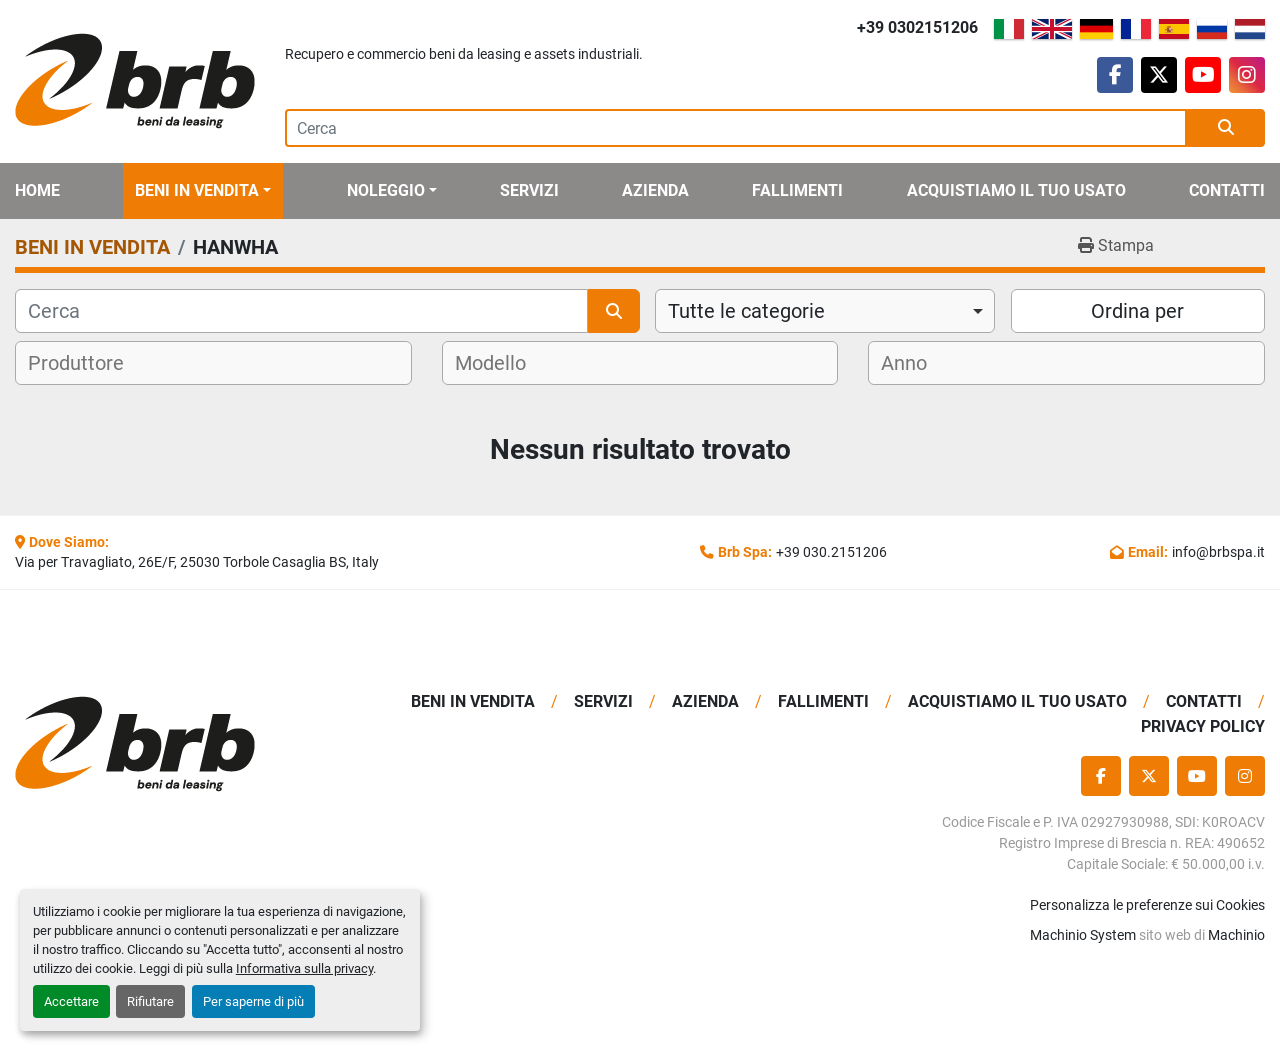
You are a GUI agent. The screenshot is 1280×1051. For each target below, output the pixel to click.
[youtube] (1203, 75)
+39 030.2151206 (831, 552)
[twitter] (1159, 75)
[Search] (736, 128)
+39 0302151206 (917, 27)
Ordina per (1137, 311)
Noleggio (386, 190)
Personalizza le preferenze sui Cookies (1147, 905)
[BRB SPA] (160, 744)
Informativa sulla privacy (304, 968)
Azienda (655, 190)
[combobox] (825, 311)
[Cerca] (301, 311)
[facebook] (1115, 75)
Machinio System (1083, 935)
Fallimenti (797, 190)
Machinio (1236, 935)
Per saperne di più (253, 1001)
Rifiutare (150, 1001)
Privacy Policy (1203, 726)
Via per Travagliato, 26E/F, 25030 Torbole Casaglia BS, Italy (197, 562)
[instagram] (1247, 75)
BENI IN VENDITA (197, 190)
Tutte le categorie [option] (746, 311)
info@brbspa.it (1218, 552)
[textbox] (88, 363)
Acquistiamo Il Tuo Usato (1016, 190)
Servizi (529, 190)
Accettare (71, 1001)
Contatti (1227, 190)
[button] (203, 191)
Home (37, 190)
